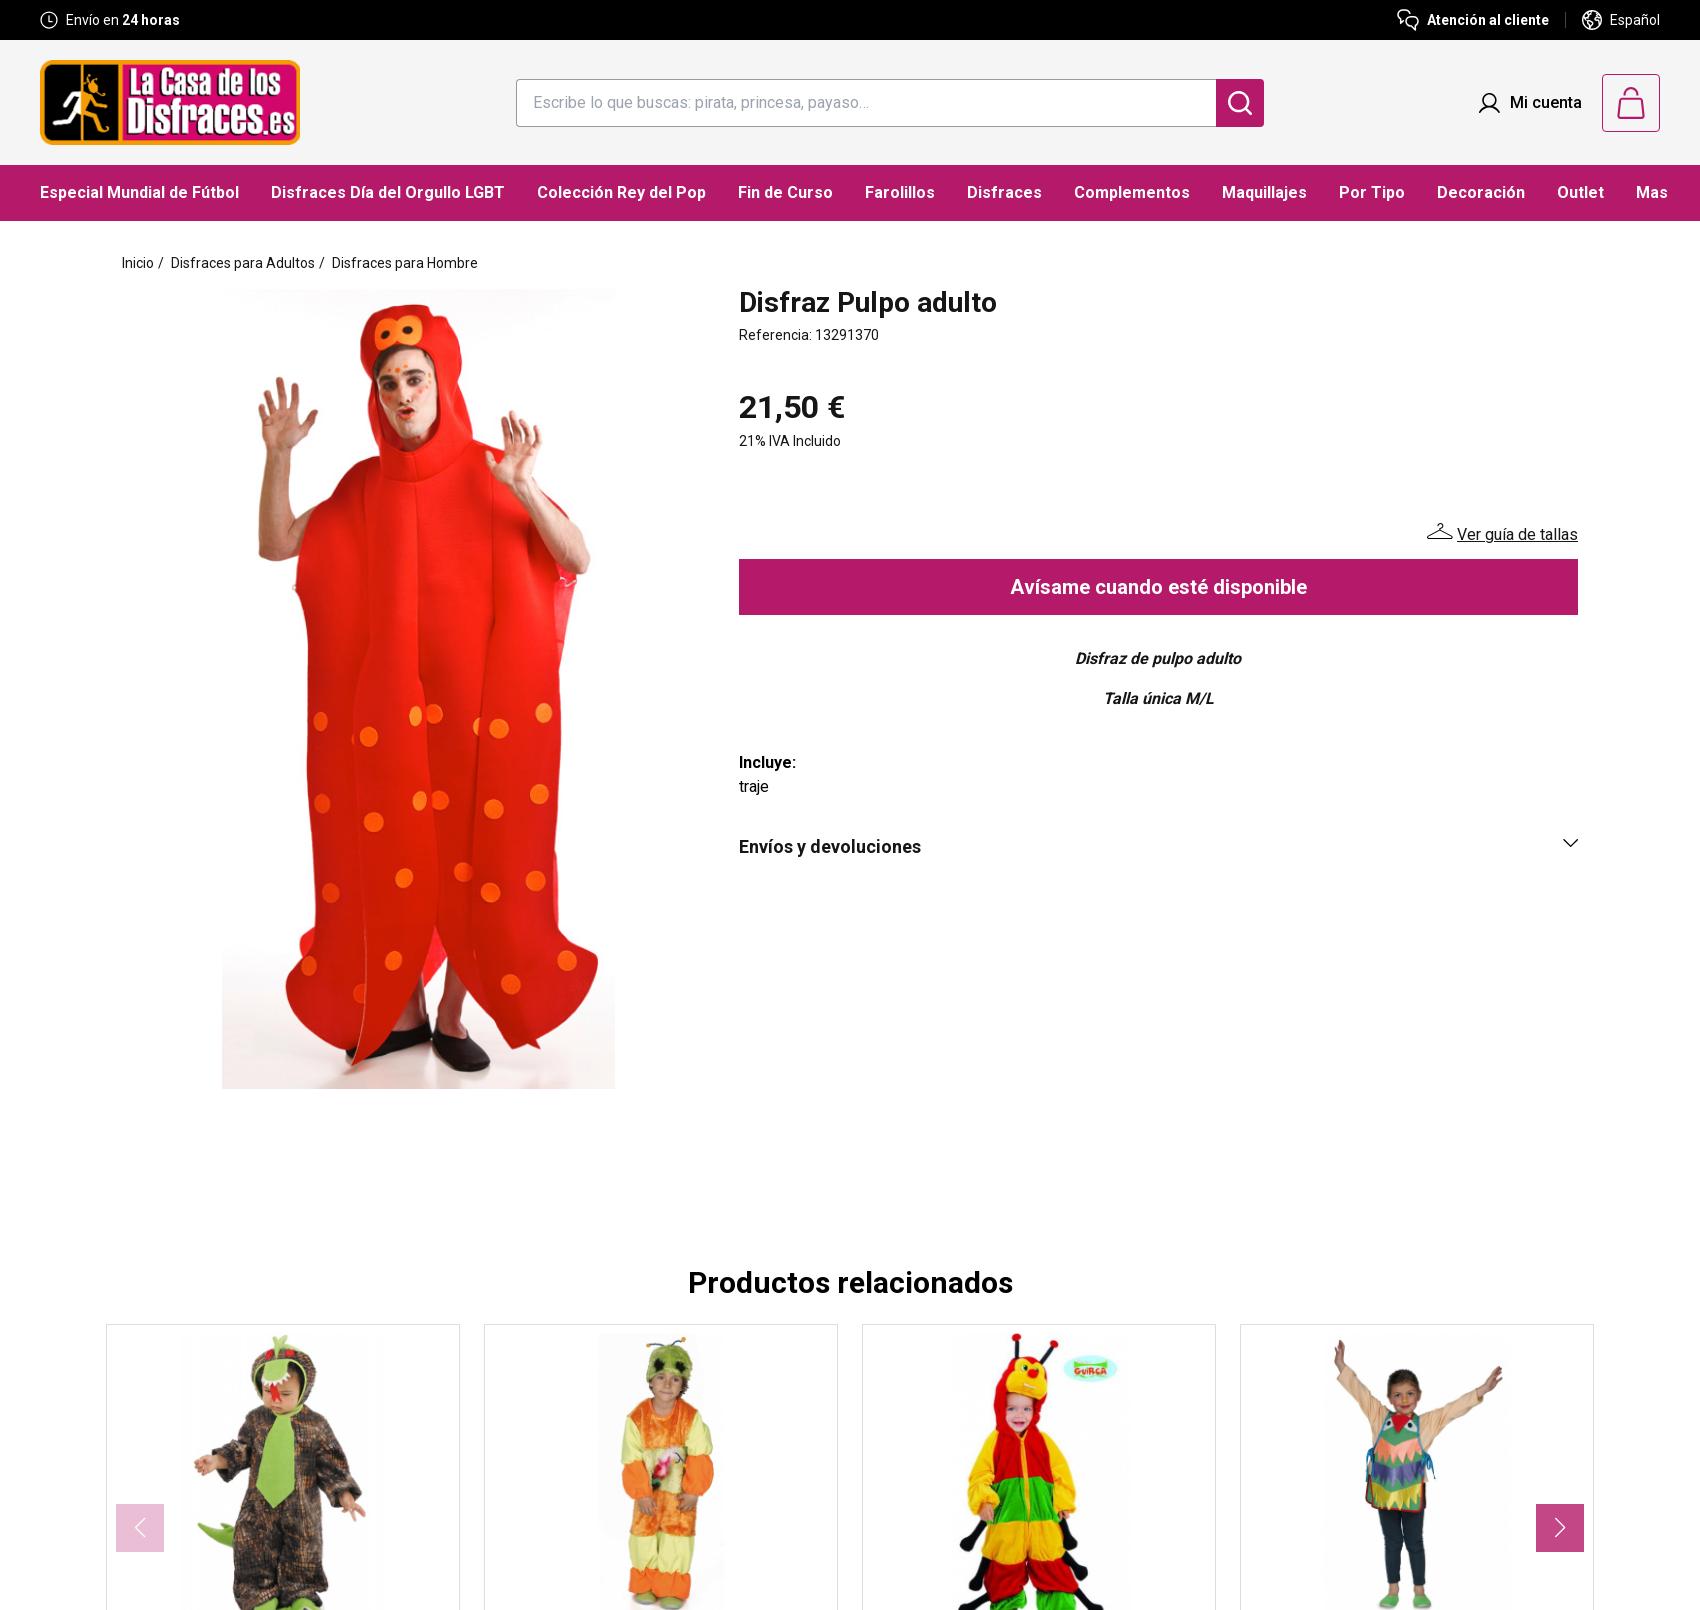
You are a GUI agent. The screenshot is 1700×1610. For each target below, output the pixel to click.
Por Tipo (1372, 192)
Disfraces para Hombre (405, 263)
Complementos (1132, 192)
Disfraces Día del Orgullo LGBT (388, 192)
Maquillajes (1264, 192)
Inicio (138, 263)
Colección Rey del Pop (621, 192)
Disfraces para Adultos (243, 263)
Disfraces (1004, 192)
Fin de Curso (785, 192)
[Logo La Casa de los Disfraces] (170, 102)
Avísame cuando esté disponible (1158, 587)
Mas (1652, 192)
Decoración (1481, 192)
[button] (1560, 1528)
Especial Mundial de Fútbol (139, 192)
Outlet (1580, 192)
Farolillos (900, 192)
